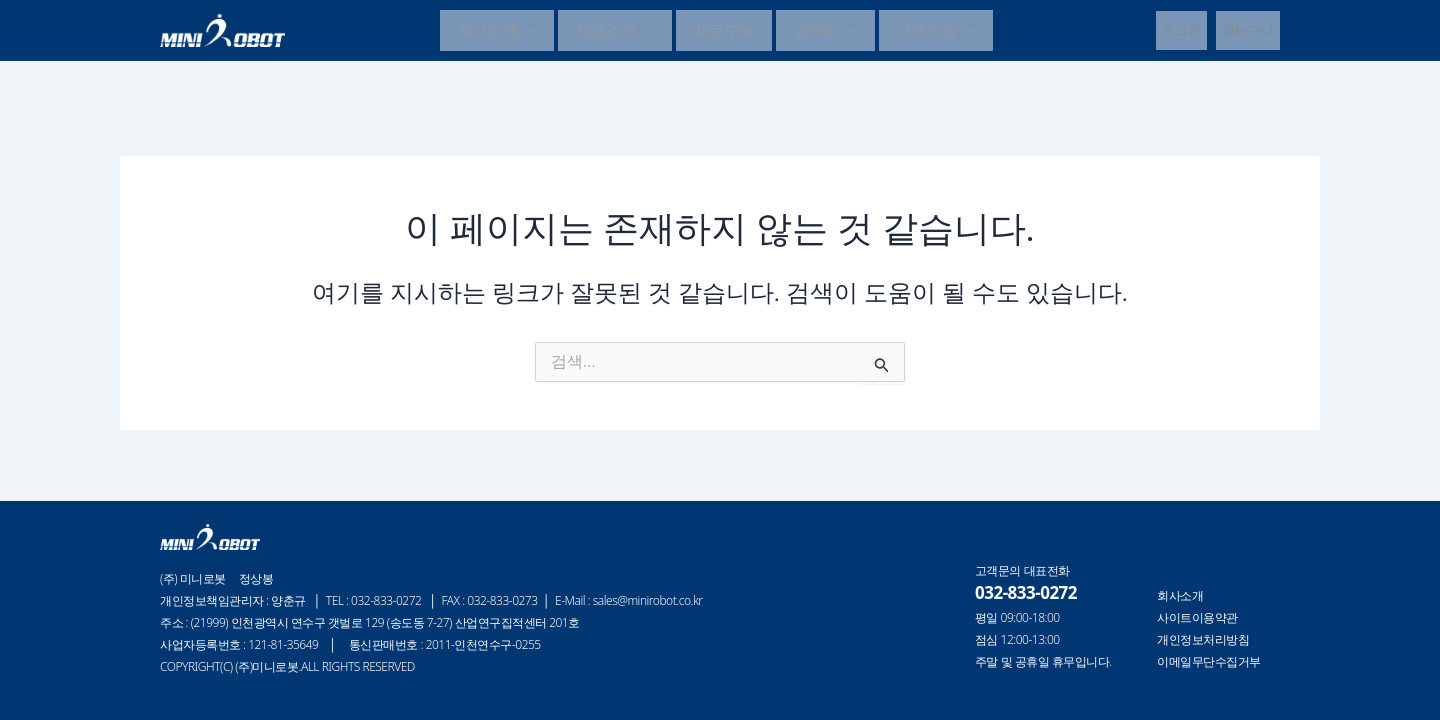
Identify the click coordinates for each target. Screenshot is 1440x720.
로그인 (1181, 32)
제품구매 (724, 32)
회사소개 (497, 32)
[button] (497, 32)
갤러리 (825, 32)
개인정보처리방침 (1203, 640)
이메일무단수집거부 (1209, 662)
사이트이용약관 (1197, 618)
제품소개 (615, 32)
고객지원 (936, 32)
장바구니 (1248, 32)
